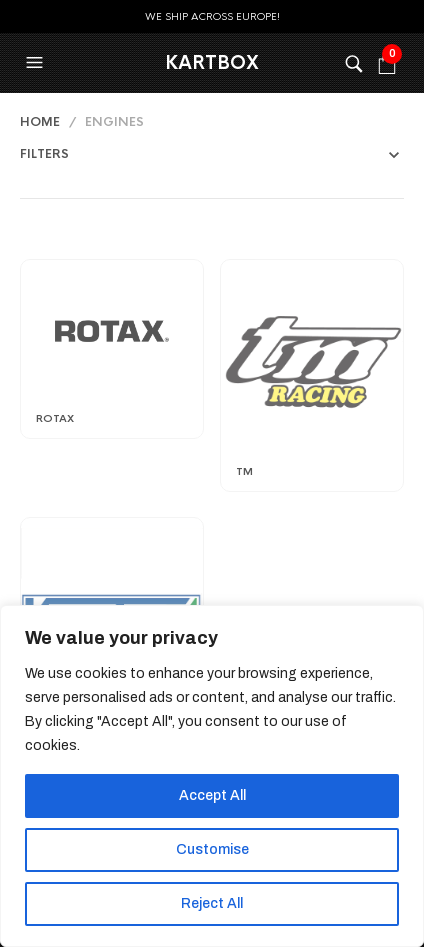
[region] (212, 776)
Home (40, 122)
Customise (212, 849)
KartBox (212, 63)
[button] (37, 63)
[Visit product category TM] (312, 361)
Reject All (212, 903)
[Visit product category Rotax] (112, 334)
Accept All (212, 795)
